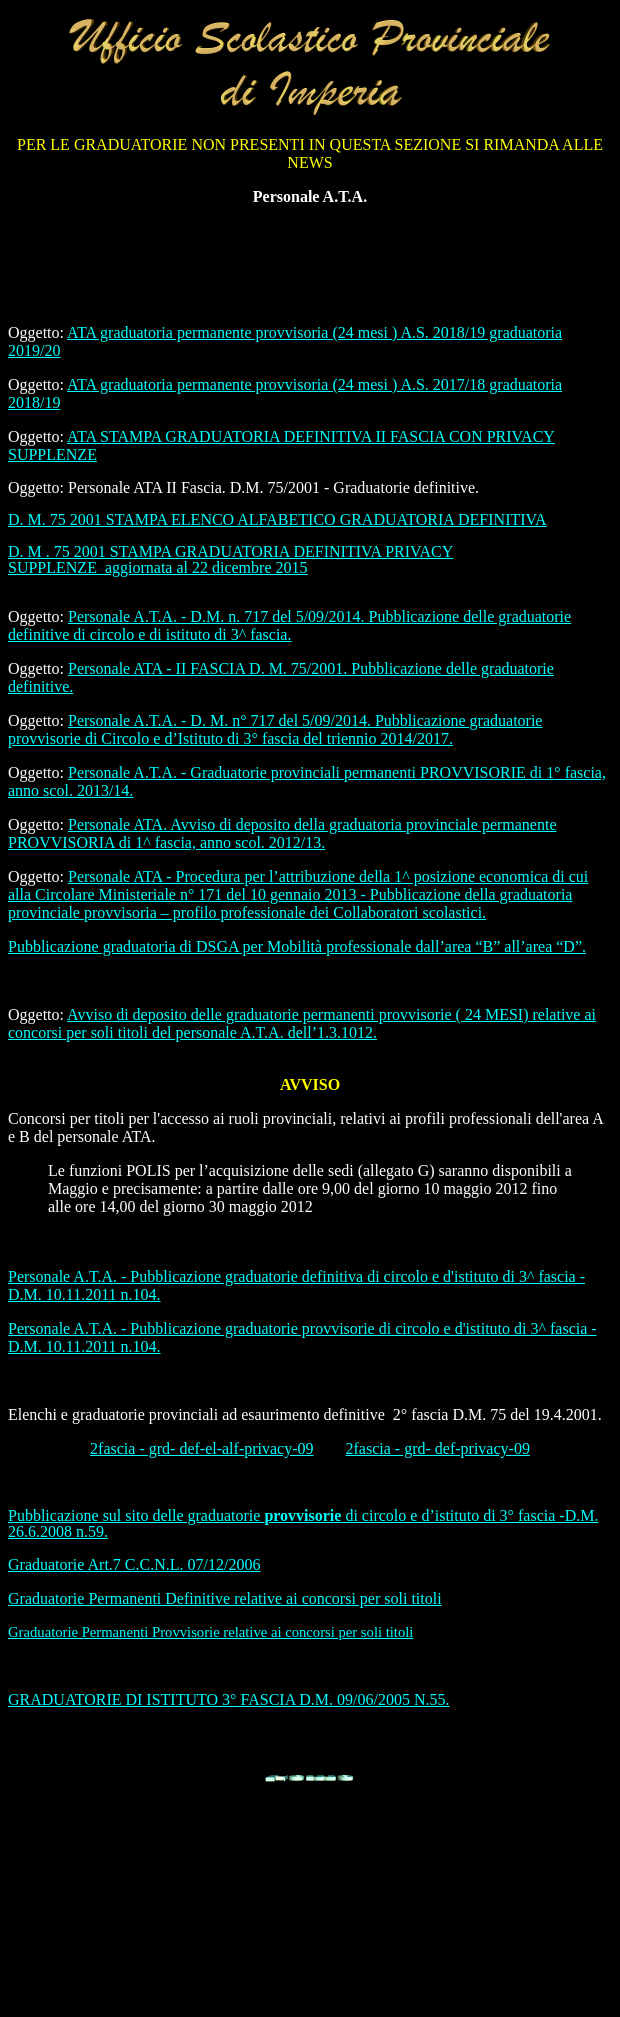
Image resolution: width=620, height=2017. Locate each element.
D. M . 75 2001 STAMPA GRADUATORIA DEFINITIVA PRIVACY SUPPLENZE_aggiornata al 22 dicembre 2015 (230, 559)
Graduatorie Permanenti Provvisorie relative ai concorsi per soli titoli (210, 1632)
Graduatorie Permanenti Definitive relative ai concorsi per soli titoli (225, 1598)
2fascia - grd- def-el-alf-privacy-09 (201, 1448)
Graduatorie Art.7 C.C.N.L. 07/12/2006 (134, 1564)
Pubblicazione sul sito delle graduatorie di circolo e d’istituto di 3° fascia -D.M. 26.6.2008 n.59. (303, 1523)
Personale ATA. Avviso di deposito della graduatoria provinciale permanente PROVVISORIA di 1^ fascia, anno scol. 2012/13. (282, 833)
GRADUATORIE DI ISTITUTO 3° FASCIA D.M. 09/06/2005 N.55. (229, 1699)
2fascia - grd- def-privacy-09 (438, 1448)
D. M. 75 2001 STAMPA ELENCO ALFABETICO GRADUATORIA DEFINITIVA (277, 519)
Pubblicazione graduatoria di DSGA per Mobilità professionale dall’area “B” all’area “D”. (297, 946)
